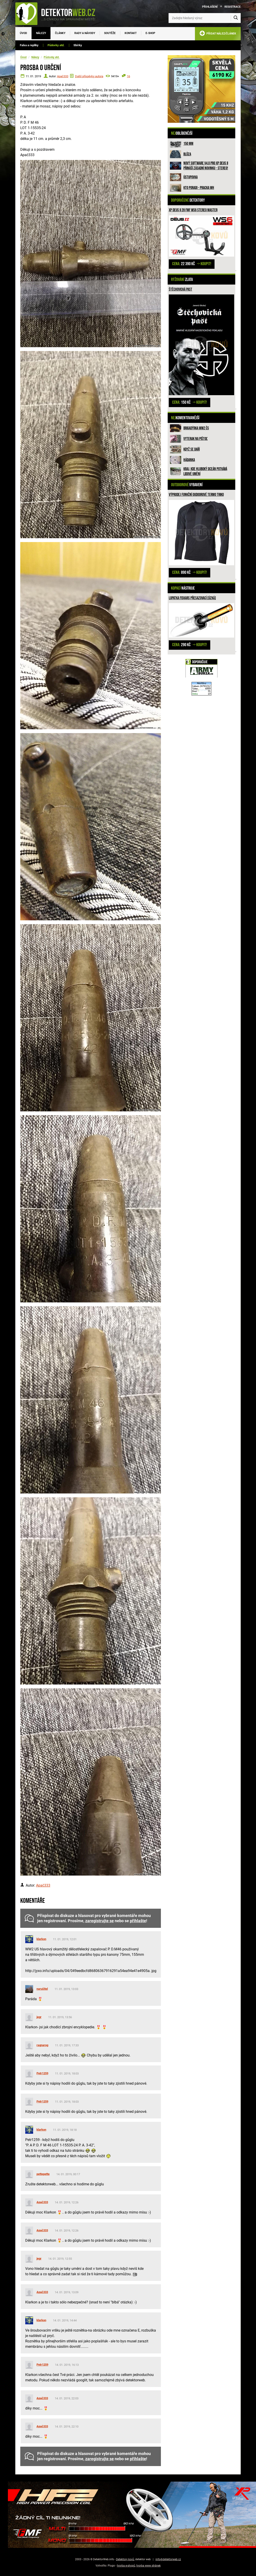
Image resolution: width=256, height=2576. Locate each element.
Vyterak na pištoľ (195, 438)
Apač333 (62, 76)
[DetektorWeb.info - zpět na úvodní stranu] (58, 13)
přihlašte (138, 1921)
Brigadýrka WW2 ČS (196, 428)
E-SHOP (150, 33)
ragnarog (42, 2045)
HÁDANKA (189, 460)
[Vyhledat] (236, 18)
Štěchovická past (180, 289)
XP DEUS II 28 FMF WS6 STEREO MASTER (193, 210)
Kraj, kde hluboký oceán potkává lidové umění (205, 471)
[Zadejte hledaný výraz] (205, 18)
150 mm (188, 143)
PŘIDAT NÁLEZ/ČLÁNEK (217, 34)
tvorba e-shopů (126, 2565)
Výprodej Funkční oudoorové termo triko (196, 494)
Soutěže (110, 33)
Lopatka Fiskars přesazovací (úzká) (192, 598)
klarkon (41, 1939)
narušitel (42, 1988)
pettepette (43, 2174)
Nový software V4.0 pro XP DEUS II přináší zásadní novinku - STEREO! (205, 166)
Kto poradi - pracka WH (198, 187)
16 (128, 76)
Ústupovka (190, 177)
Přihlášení (210, 6)
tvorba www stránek (148, 2565)
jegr (39, 2017)
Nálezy (41, 33)
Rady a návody (84, 33)
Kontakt (131, 33)
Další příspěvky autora (89, 76)
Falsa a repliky (29, 45)
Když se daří (191, 449)
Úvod (23, 33)
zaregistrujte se (99, 1921)
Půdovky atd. (56, 45)
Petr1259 (42, 2073)
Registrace (232, 6)
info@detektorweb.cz (168, 2559)
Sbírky (77, 45)
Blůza (187, 154)
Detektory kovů (125, 2559)
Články (60, 33)
